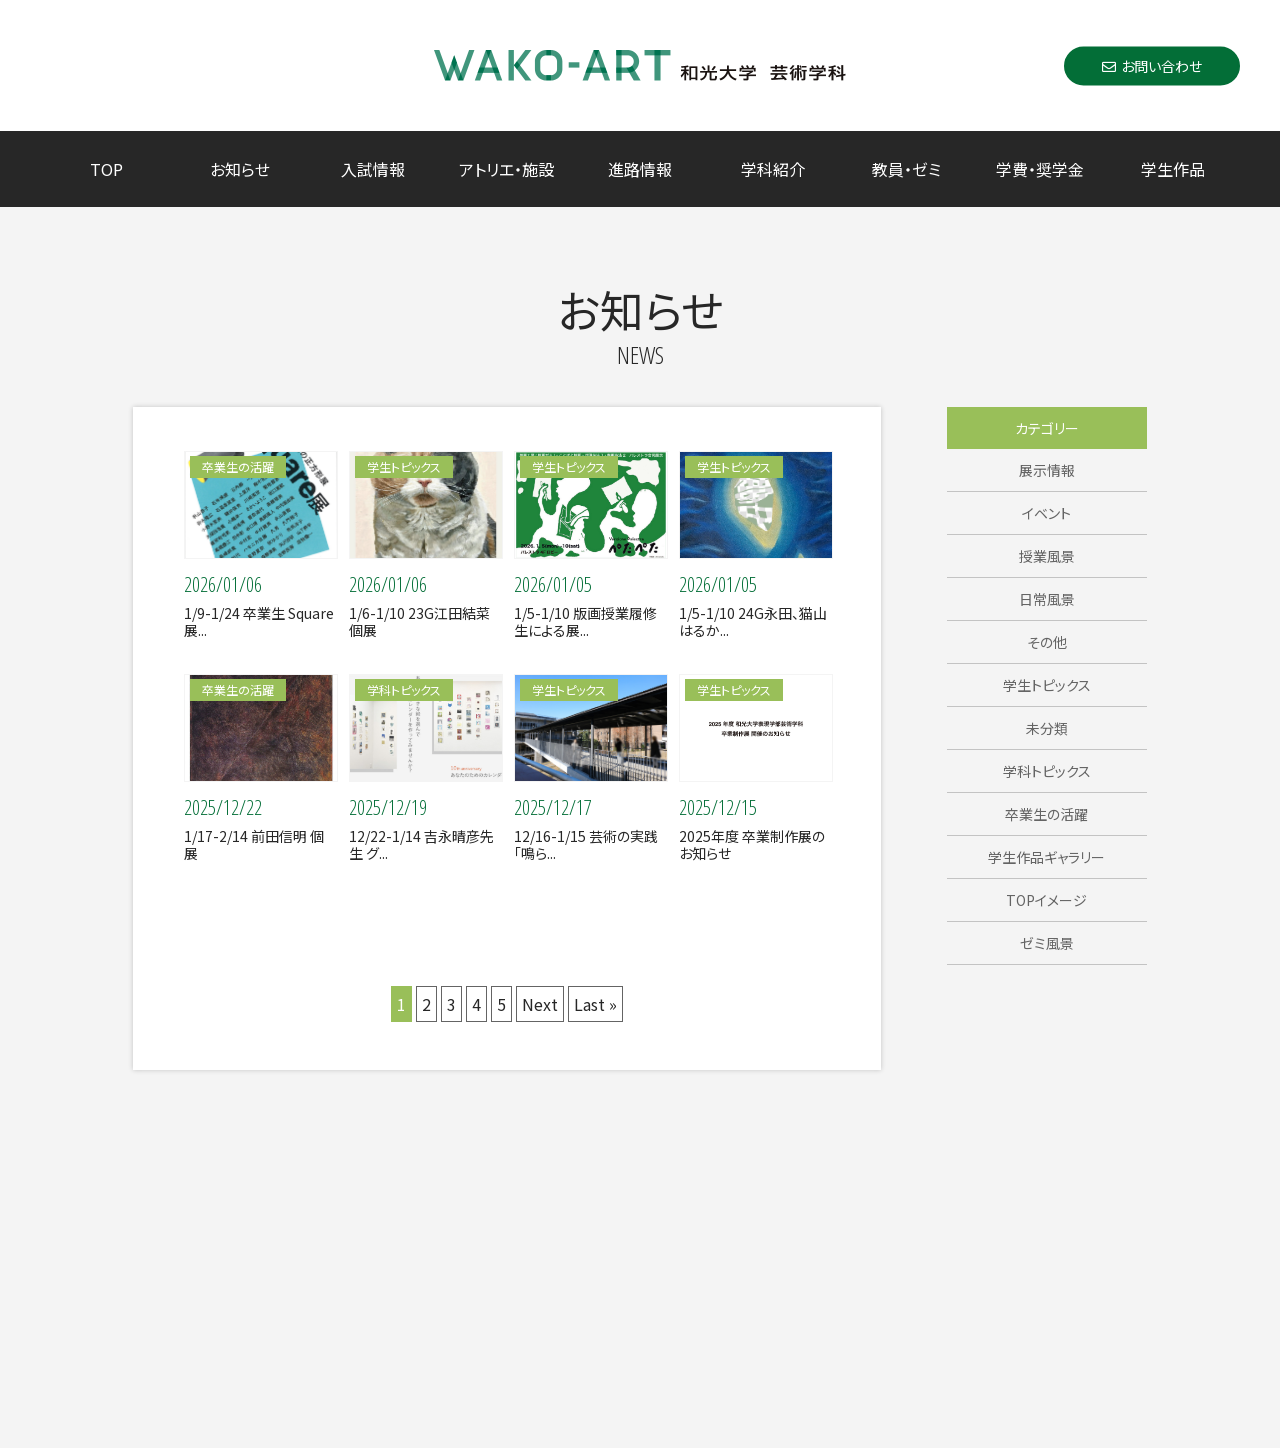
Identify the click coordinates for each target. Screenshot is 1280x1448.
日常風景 (1047, 599)
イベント (1046, 513)
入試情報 (373, 169)
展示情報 (1047, 470)
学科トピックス (1047, 771)
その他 (1047, 642)
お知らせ (240, 169)
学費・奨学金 (1040, 169)
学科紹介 (773, 169)
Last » (595, 1004)
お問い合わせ (1152, 65)
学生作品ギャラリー (1046, 857)
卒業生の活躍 (1046, 814)
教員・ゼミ (906, 169)
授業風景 (1047, 556)
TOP (106, 169)
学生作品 (1173, 169)
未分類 (1047, 728)
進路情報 (640, 169)
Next (540, 1004)
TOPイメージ (1046, 900)
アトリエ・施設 (506, 169)
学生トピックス (1047, 685)
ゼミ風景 (1047, 943)
